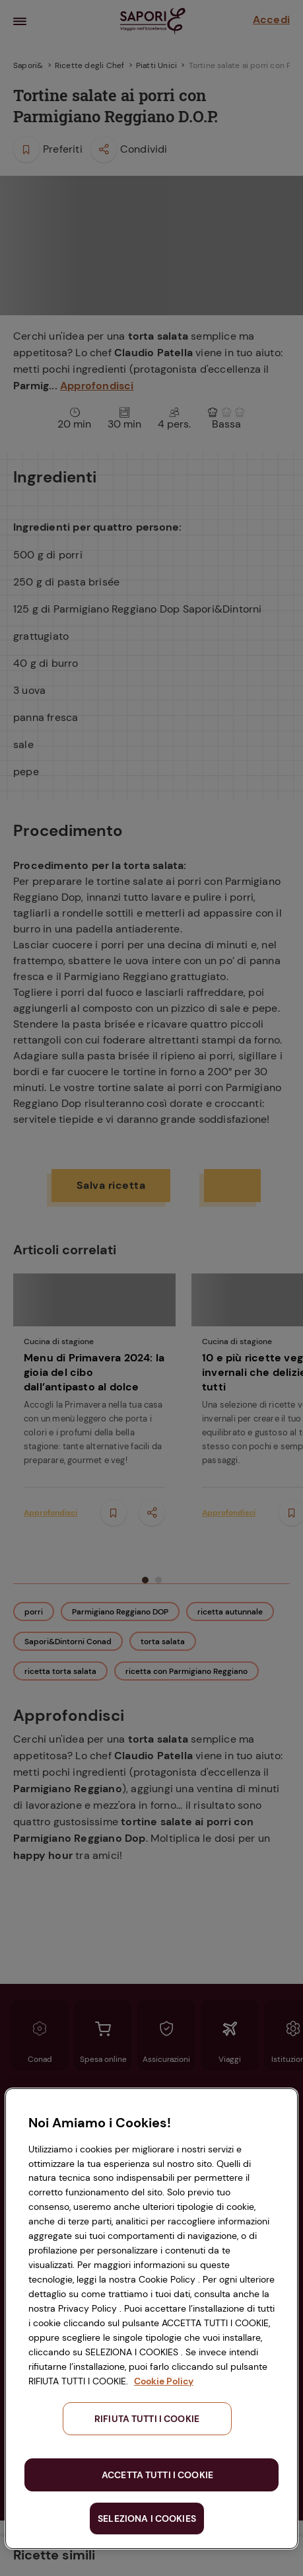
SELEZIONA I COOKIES (147, 2518)
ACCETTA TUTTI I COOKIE (157, 2475)
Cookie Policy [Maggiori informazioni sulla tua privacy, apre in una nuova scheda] (163, 2381)
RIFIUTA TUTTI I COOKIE (146, 2419)
